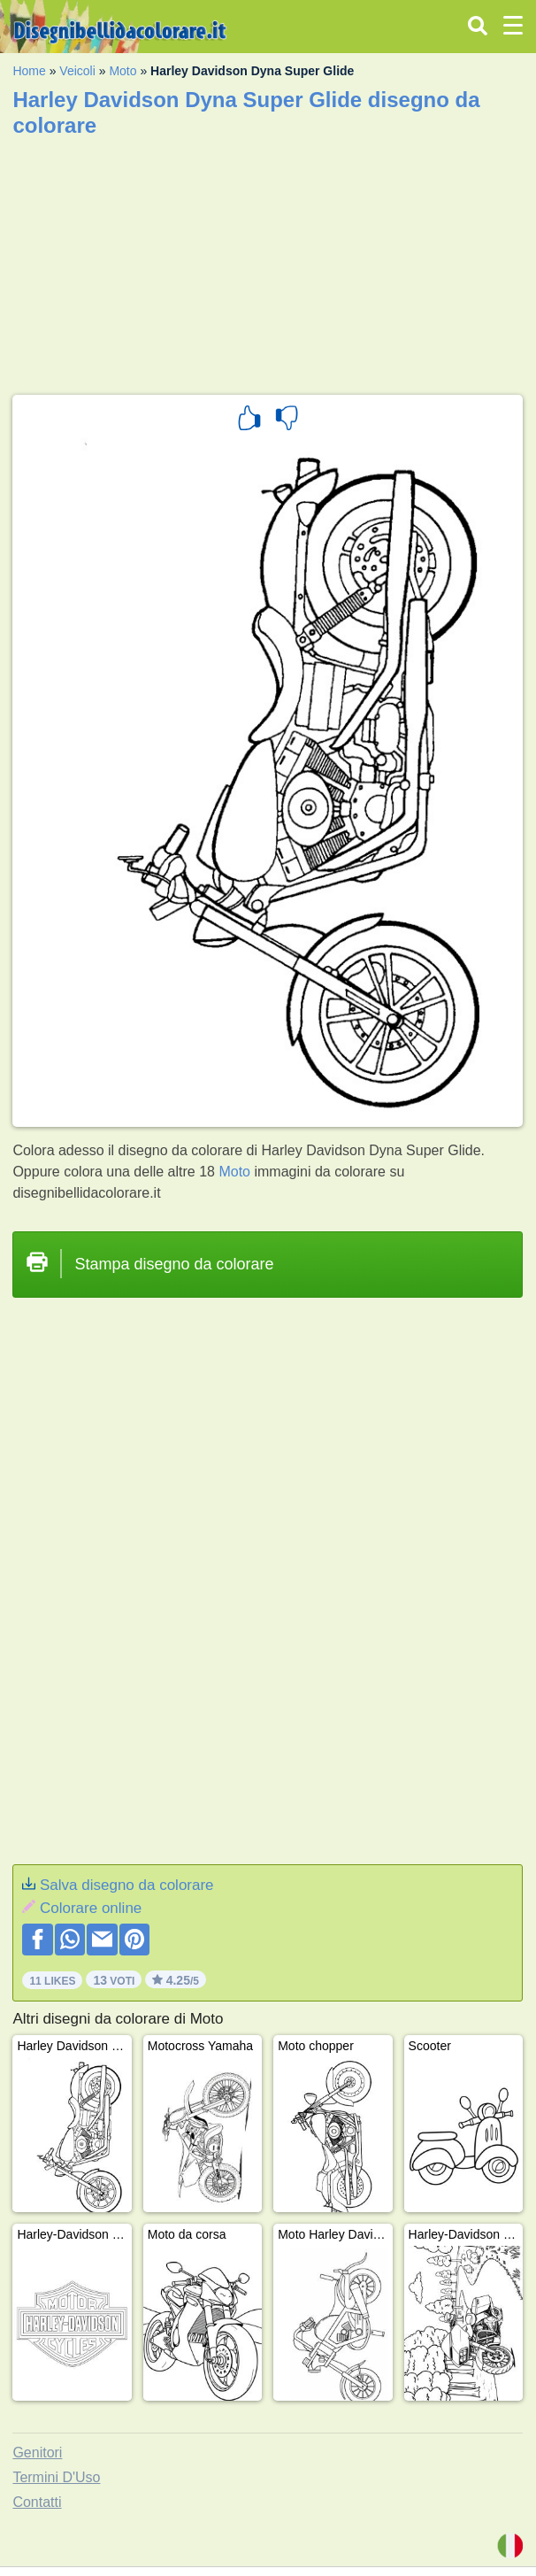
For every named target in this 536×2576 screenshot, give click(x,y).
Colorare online (91, 1908)
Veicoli (77, 71)
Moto (122, 71)
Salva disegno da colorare (127, 1885)
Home (28, 71)
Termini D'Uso (56, 2477)
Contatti (36, 2502)
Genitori (37, 2452)
